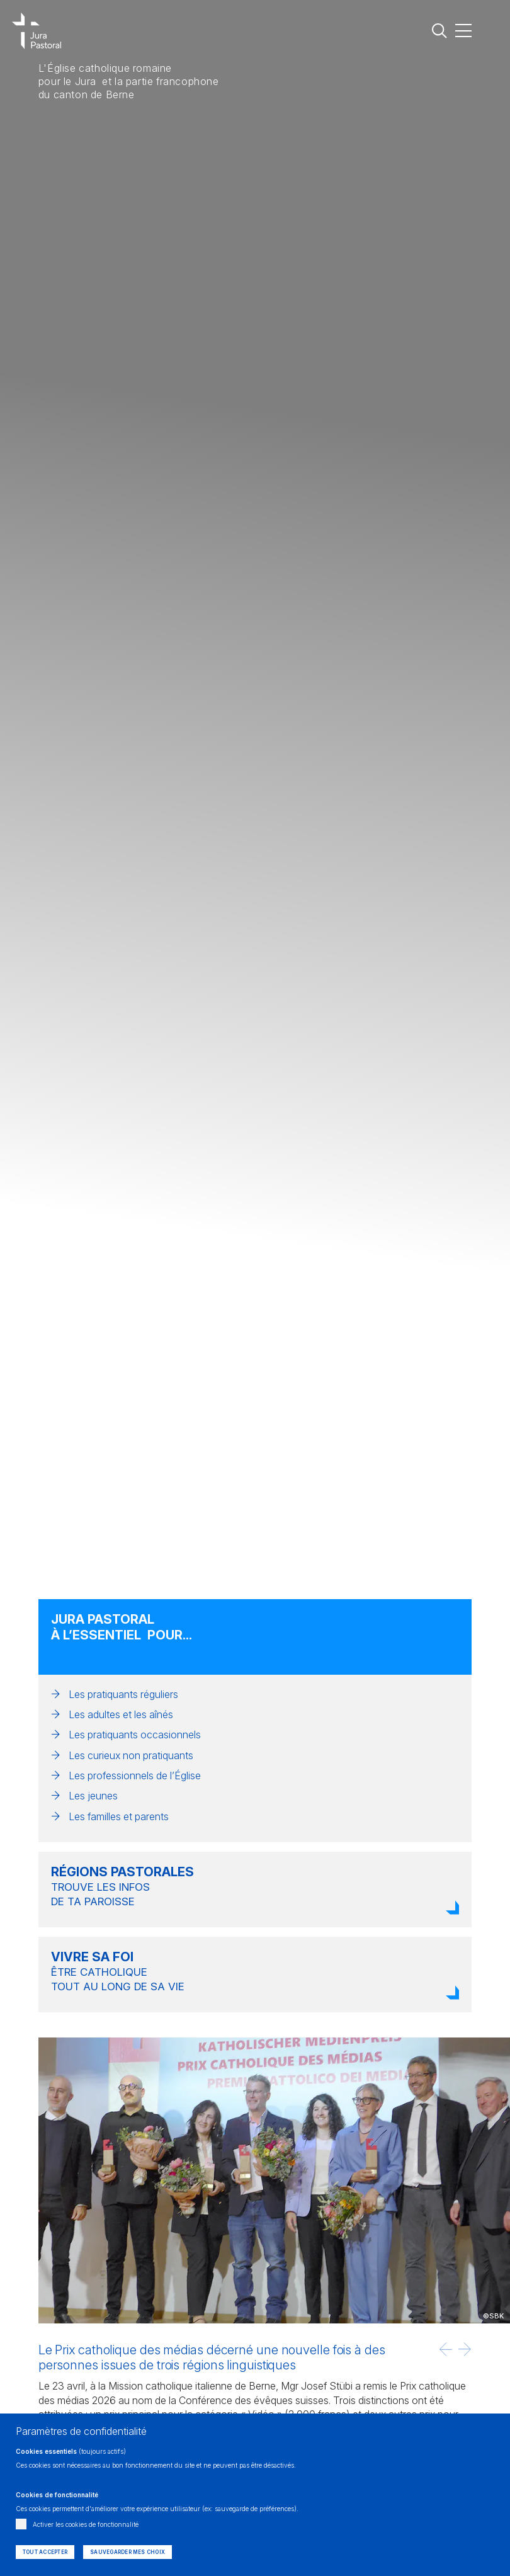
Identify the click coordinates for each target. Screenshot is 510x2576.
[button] (446, 2349)
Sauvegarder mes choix (127, 2552)
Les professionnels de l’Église (135, 1775)
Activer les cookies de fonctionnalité (86, 2524)
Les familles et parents (119, 1816)
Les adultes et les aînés (121, 1714)
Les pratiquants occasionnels (135, 1734)
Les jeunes (93, 1795)
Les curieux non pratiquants (131, 1755)
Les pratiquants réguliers (123, 1694)
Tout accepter (45, 2552)
